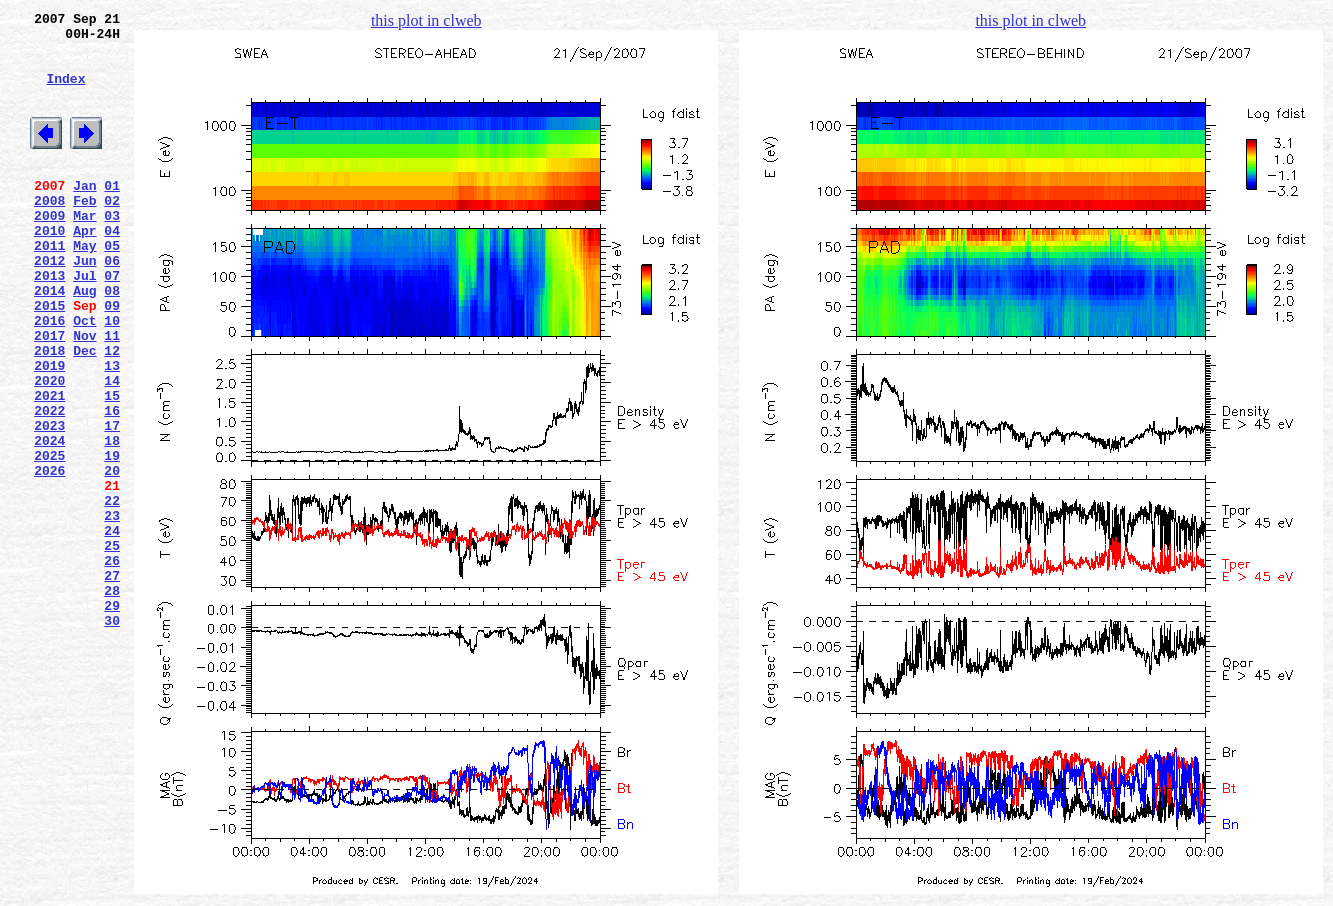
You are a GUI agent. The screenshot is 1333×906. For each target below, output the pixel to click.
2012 (49, 305)
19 (112, 539)
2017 (49, 395)
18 (112, 521)
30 (112, 737)
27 (112, 683)
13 (112, 431)
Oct (84, 377)
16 (112, 485)
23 (112, 611)
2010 (49, 269)
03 (112, 251)
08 (112, 341)
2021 (49, 467)
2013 (49, 323)
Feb (84, 233)
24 (112, 629)
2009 (49, 251)
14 (112, 449)
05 (112, 287)
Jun (84, 305)
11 (112, 395)
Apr (84, 269)
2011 (49, 287)
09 (112, 359)
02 (112, 233)
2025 (49, 539)
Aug (84, 341)
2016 (49, 377)
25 (112, 647)
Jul (84, 323)
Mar (84, 251)
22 (112, 593)
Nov (84, 395)
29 (112, 719)
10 (112, 377)
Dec (84, 413)
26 (112, 665)
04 (112, 269)
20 (112, 557)
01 (112, 215)
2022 (49, 485)
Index (65, 93)
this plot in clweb (426, 20)
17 (112, 503)
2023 (49, 503)
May (84, 287)
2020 (49, 449)
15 (112, 467)
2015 (49, 359)
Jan (84, 215)
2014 (49, 341)
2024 (49, 521)
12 (112, 413)
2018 (49, 413)
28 (112, 701)
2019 (49, 431)
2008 (49, 233)
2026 (49, 557)
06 (112, 305)
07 (112, 323)
